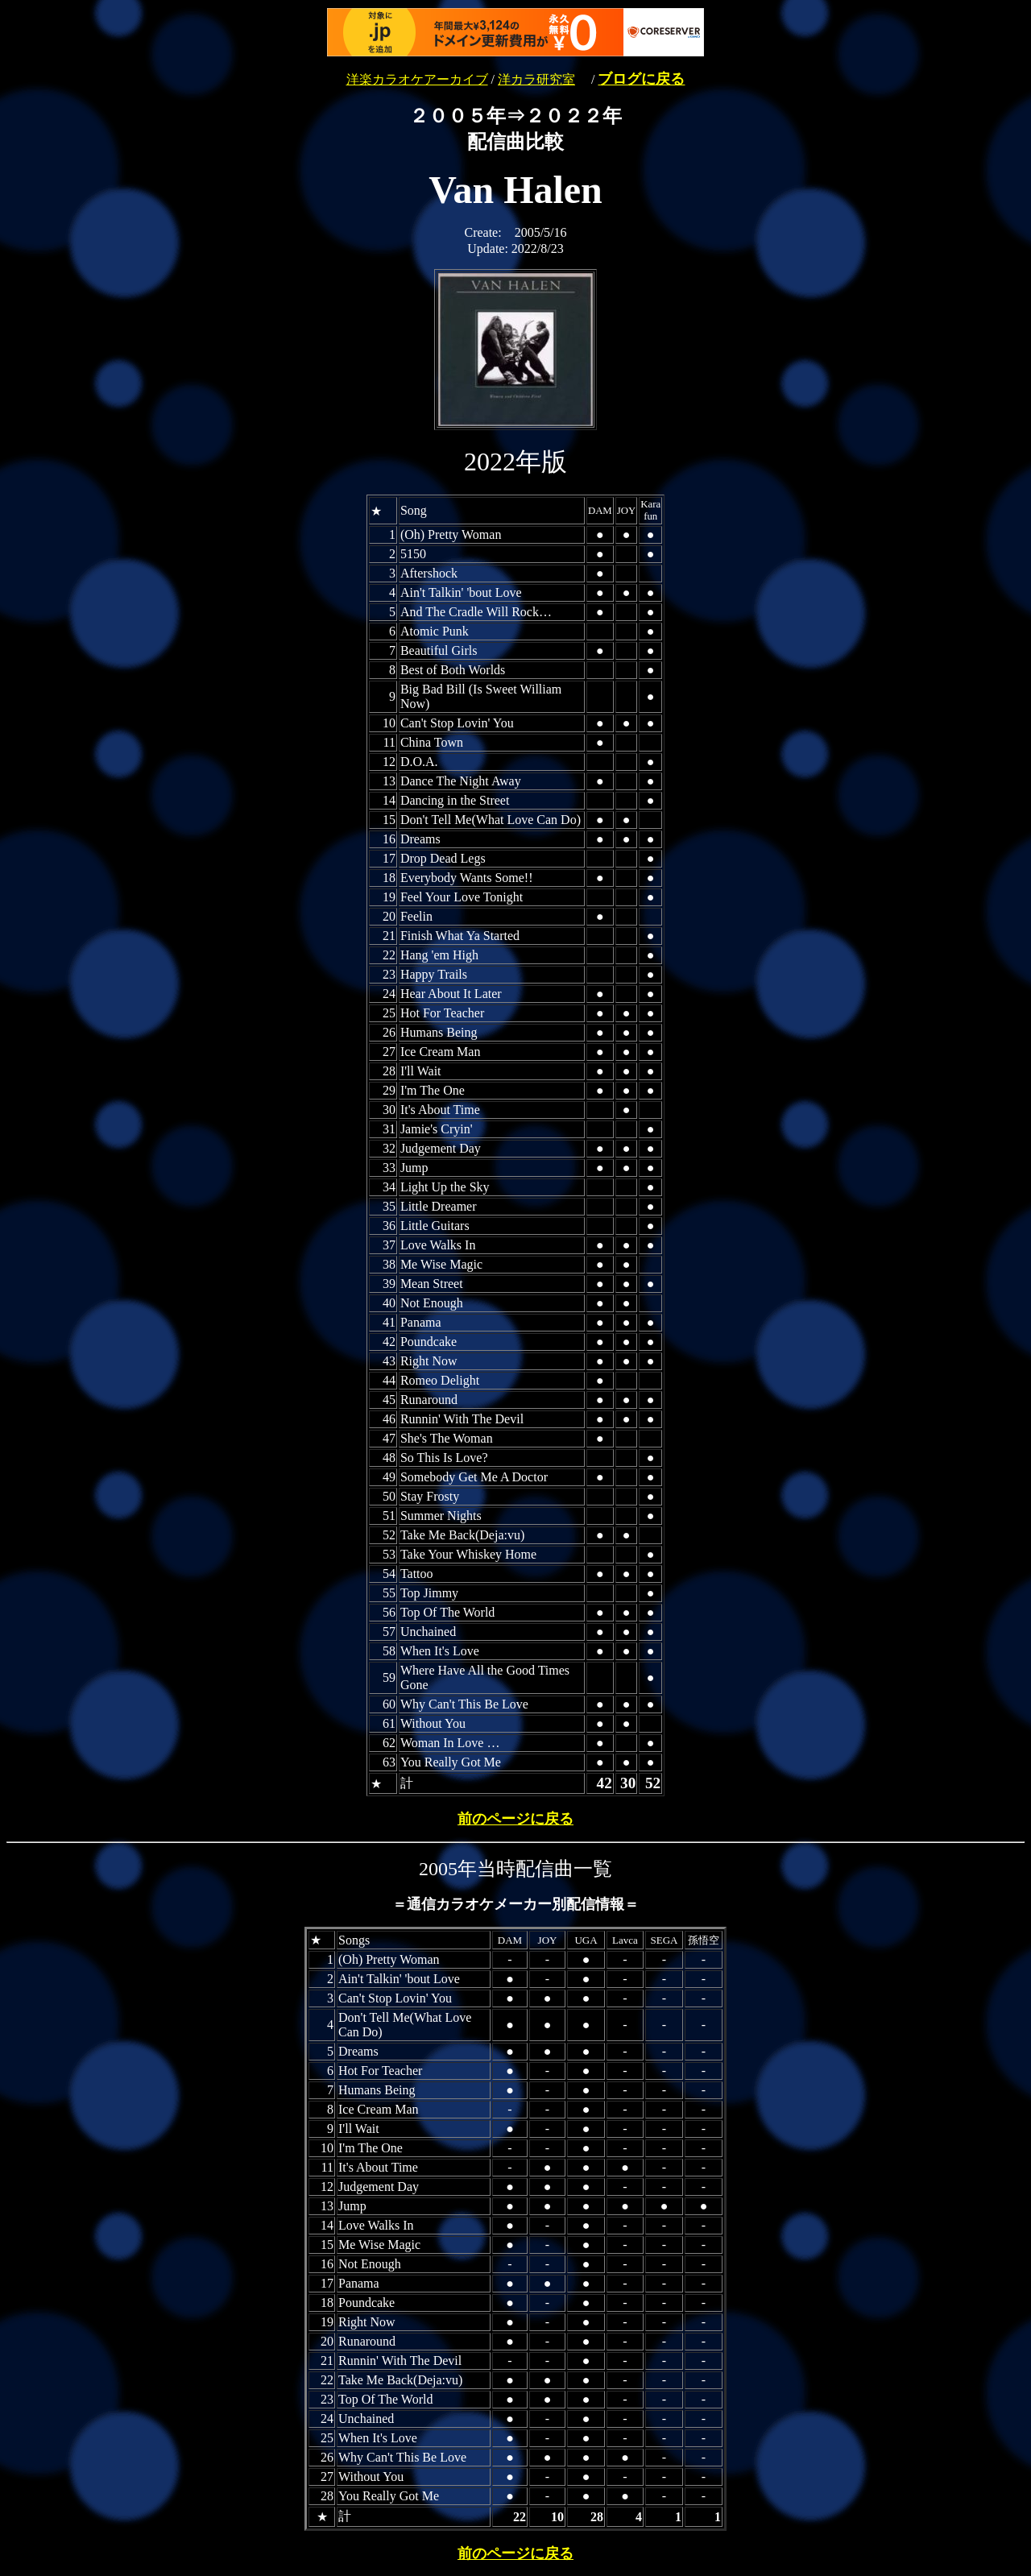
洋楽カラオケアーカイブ (417, 79)
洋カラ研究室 (536, 79)
